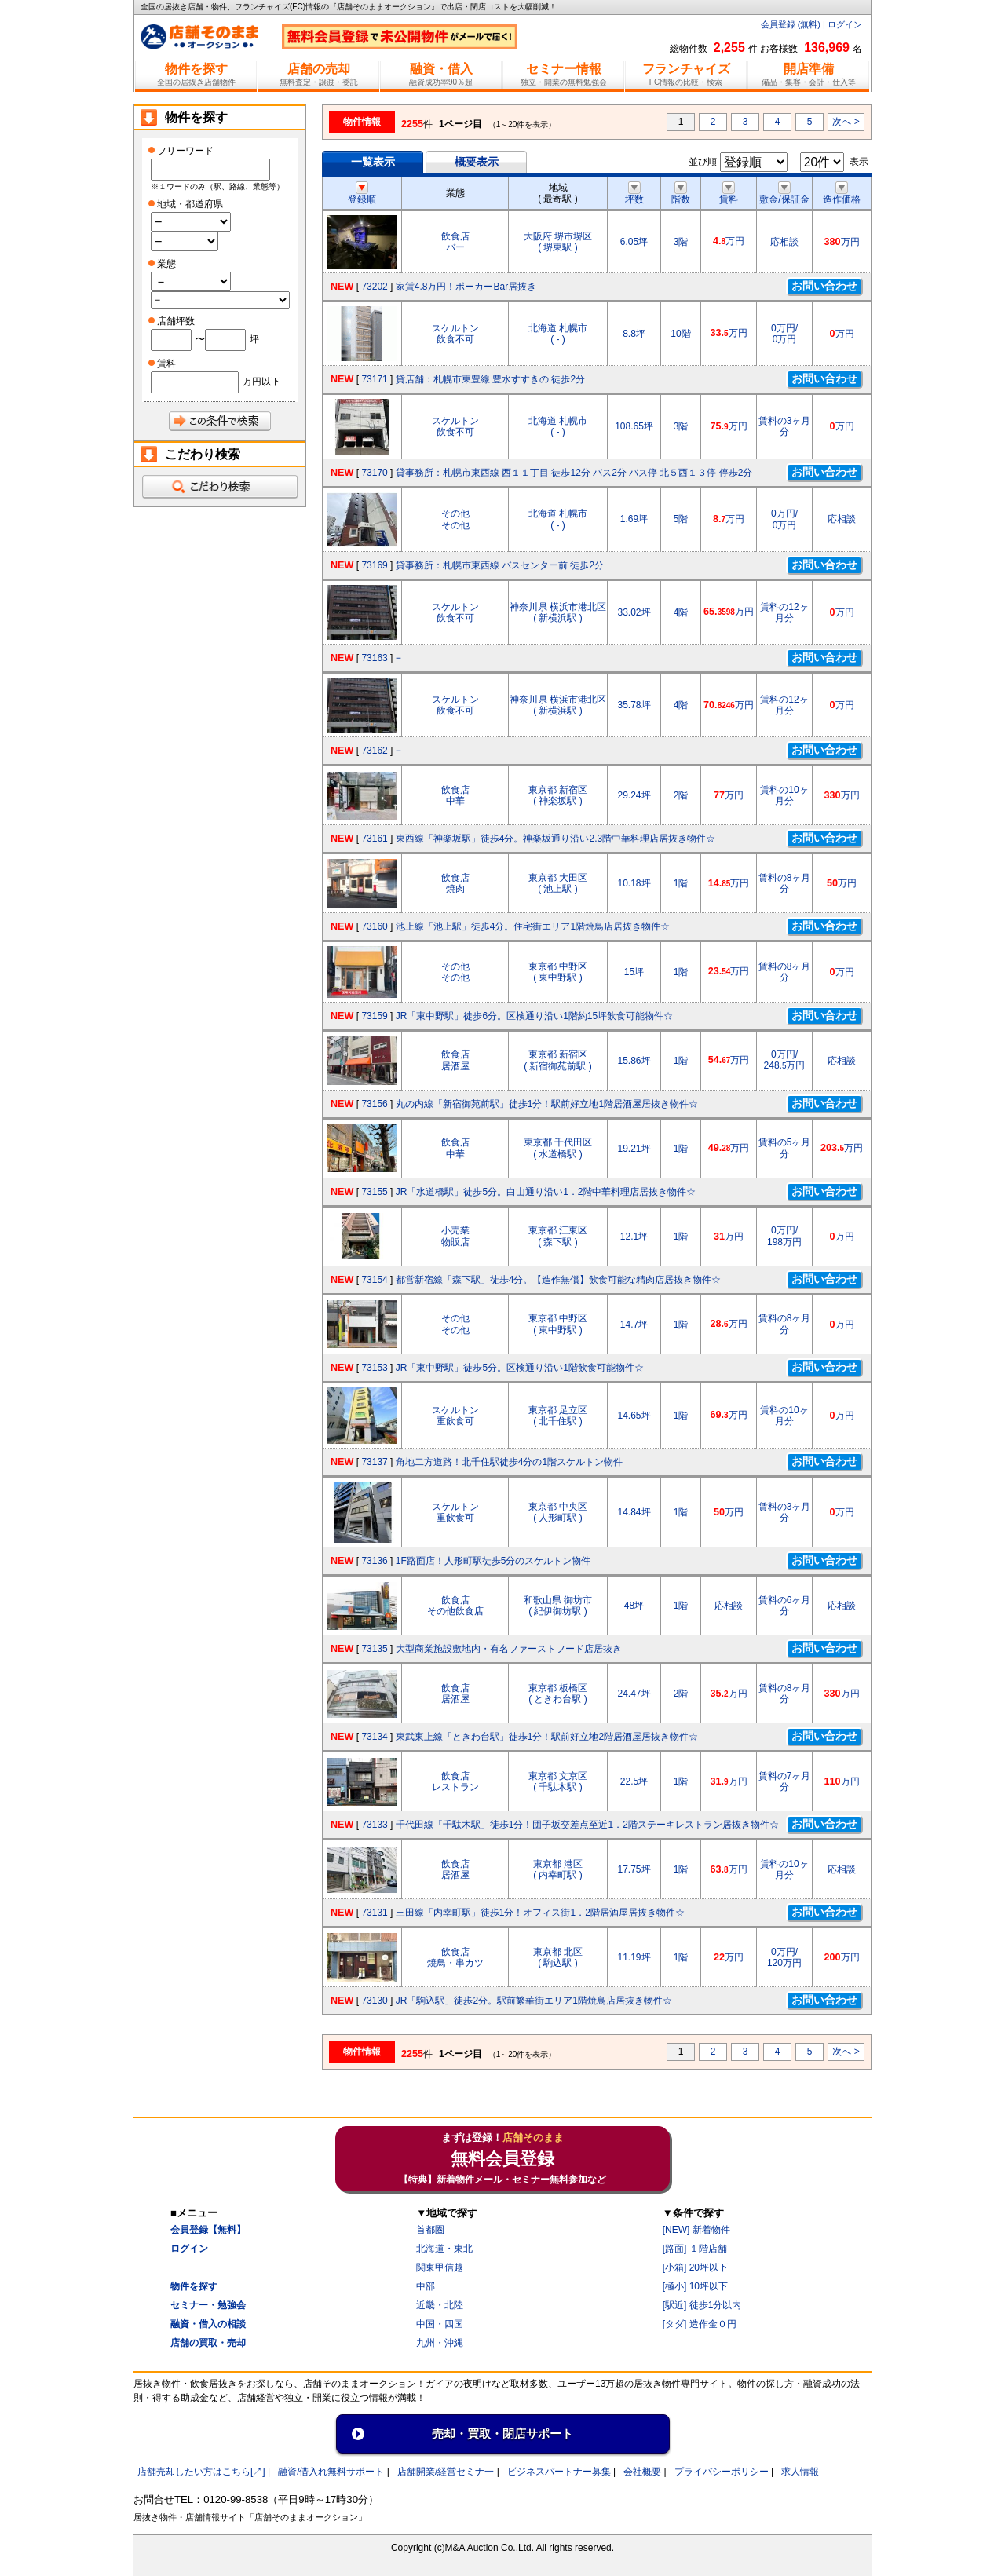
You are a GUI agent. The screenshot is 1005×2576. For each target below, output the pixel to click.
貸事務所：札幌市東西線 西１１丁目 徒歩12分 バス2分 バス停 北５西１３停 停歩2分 (574, 472)
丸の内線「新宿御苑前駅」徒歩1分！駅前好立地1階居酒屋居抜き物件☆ (547, 1103)
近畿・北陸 (439, 2305)
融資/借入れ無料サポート (331, 2471)
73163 (374, 657)
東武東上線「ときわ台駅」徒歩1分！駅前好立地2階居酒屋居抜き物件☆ (547, 1736)
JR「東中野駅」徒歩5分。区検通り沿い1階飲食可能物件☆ (520, 1367)
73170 (374, 472)
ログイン (845, 24)
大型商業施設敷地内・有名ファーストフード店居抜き (509, 1648)
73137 (374, 1461)
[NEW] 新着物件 (696, 2229)
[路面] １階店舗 (695, 2248)
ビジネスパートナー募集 (559, 2471)
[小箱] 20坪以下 (695, 2267)
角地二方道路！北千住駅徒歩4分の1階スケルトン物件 (509, 1461)
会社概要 (642, 2471)
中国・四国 (439, 2323)
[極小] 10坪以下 (695, 2286)
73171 (374, 379)
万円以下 (261, 381)
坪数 (634, 194)
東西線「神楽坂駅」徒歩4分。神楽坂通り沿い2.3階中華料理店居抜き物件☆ (555, 838)
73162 (374, 750)
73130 (374, 2000)
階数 (680, 194)
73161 (374, 838)
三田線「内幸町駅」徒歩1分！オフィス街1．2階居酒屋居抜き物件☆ (540, 1912)
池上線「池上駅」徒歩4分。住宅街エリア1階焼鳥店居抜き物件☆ (533, 926)
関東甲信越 (439, 2267)
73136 (374, 1560)
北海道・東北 (444, 2248)
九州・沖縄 (439, 2342)
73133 (374, 1824)
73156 (374, 1103)
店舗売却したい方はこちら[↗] (201, 2471)
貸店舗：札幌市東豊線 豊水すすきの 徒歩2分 (490, 379)
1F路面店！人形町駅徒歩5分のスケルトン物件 (493, 1560)
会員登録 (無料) (790, 24)
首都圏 (430, 2229)
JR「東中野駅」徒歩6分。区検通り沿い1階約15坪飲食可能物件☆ (534, 1015)
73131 (374, 1912)
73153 (374, 1367)
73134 (374, 1736)
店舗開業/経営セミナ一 (445, 2471)
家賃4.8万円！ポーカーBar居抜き (466, 286)
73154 (374, 1279)
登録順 (362, 194)
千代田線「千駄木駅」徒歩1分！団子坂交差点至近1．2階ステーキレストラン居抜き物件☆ (587, 1824)
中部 (425, 2286)
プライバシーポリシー (721, 2471)
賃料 (728, 194)
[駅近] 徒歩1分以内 (702, 2305)
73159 (374, 1015)
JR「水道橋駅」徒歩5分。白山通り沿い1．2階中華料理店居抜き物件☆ (546, 1191)
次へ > (845, 121)
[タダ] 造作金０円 (699, 2323)
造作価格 (842, 194)
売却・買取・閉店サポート (502, 2433)
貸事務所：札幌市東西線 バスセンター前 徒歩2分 (500, 565)
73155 (374, 1191)
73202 (374, 286)
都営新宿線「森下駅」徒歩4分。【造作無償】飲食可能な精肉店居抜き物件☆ (559, 1279)
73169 (374, 565)
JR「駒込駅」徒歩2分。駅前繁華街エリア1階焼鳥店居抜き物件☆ (534, 2000)
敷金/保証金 (784, 194)
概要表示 (477, 161)
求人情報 (800, 2471)
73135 (374, 1648)
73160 (374, 926)
